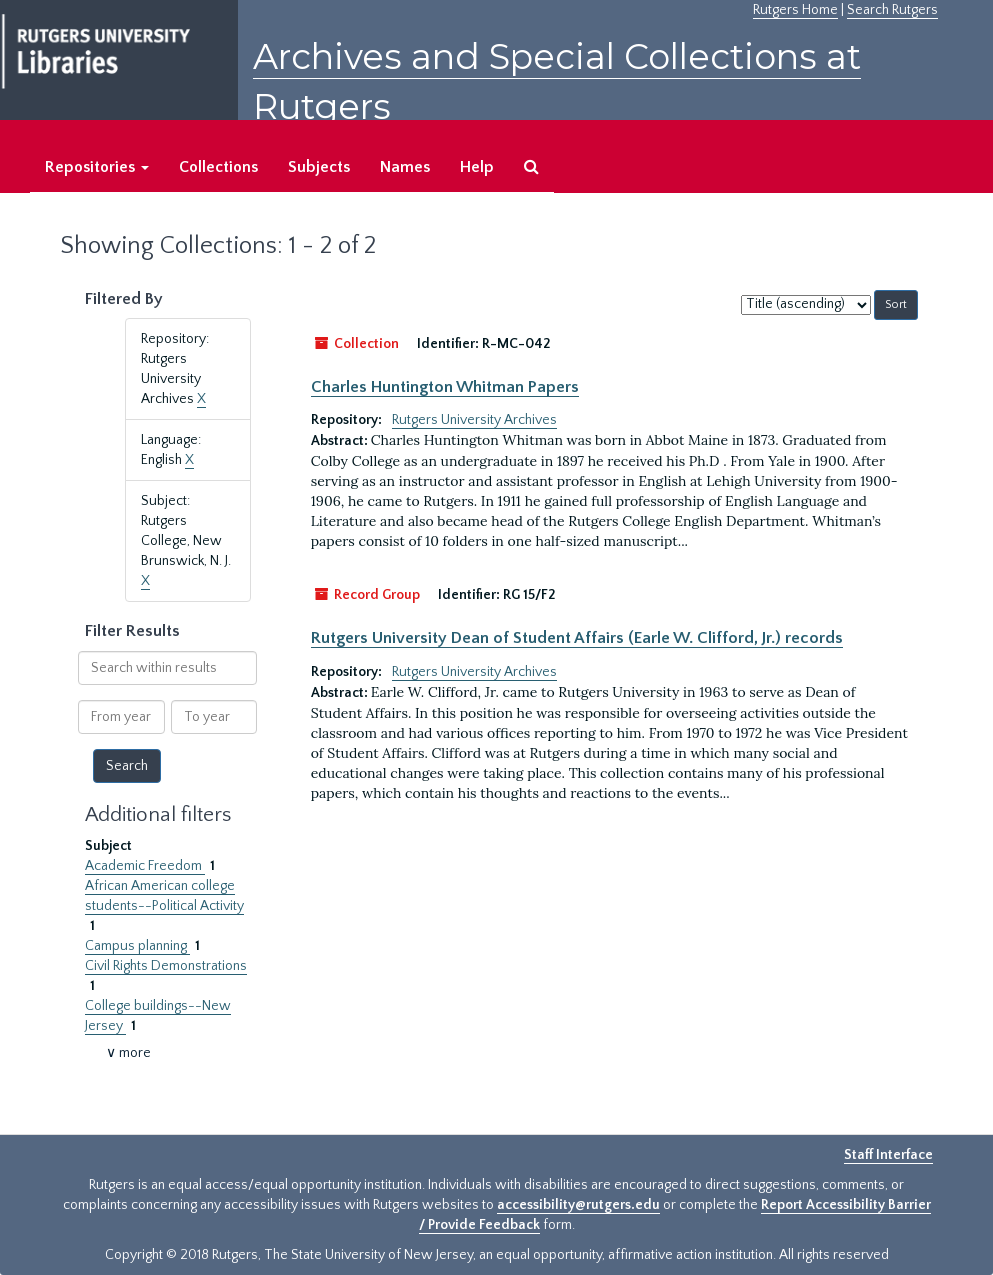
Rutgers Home (795, 10)
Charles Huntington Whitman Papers (445, 387)
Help (477, 167)
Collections (218, 167)
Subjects (319, 167)
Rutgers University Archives (474, 420)
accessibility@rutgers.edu (578, 1205)
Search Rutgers (892, 10)
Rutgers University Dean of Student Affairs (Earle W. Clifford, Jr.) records (577, 638)
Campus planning (137, 946)
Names (405, 167)
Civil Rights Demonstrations (166, 966)
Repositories (97, 167)
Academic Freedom (145, 866)
